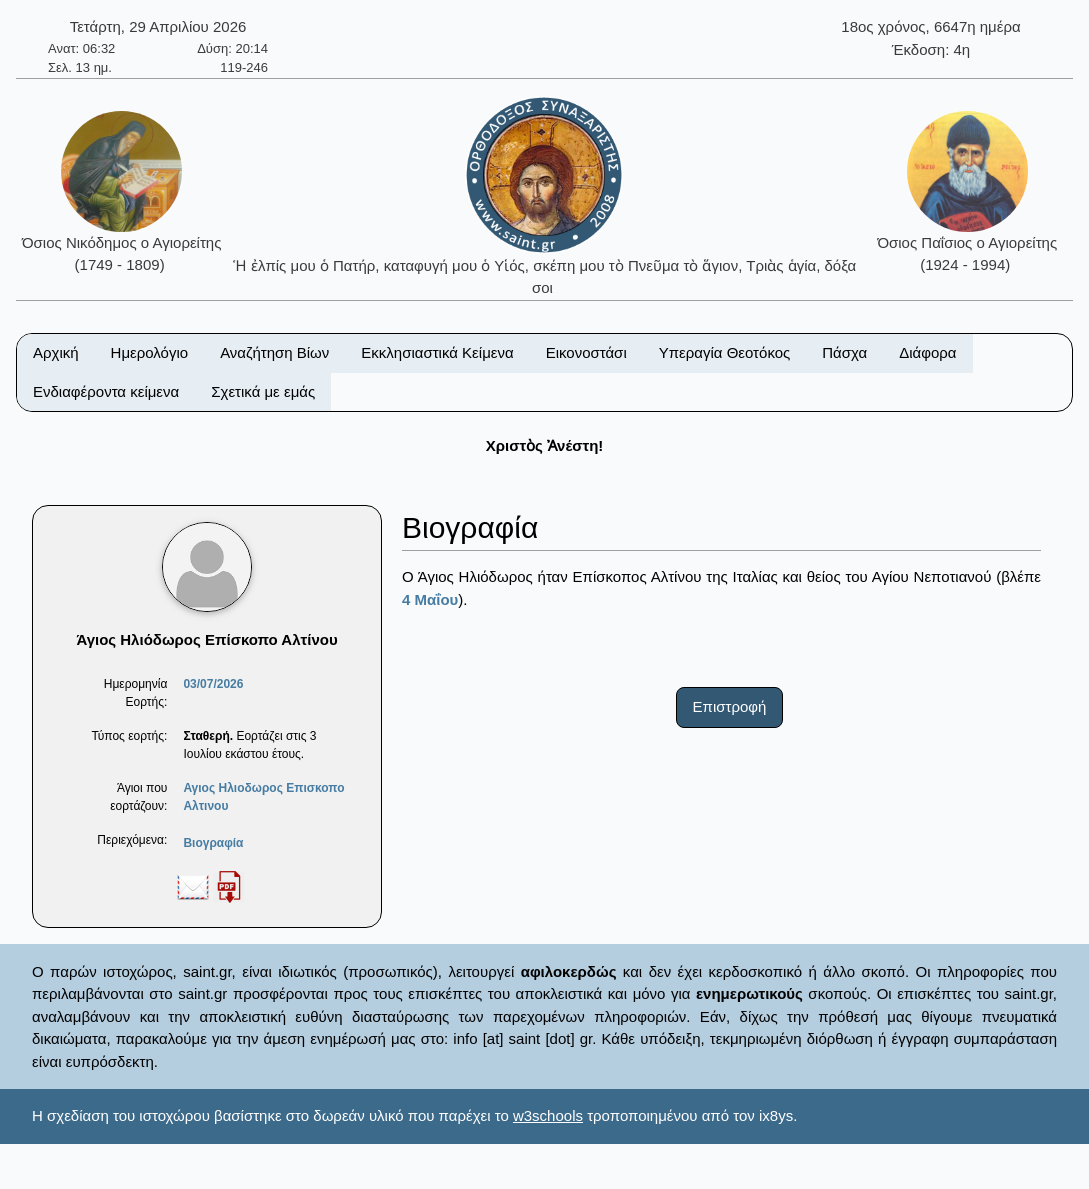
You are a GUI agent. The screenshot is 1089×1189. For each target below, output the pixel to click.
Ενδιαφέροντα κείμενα (106, 391)
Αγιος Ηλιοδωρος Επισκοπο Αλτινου (263, 797)
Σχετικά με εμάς (263, 391)
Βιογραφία (213, 843)
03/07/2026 (213, 684)
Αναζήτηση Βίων (274, 352)
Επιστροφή (730, 706)
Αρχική (56, 352)
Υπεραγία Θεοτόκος (725, 352)
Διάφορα (927, 352)
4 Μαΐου (430, 599)
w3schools (548, 1115)
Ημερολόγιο (150, 352)
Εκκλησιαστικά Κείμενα (437, 352)
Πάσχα (844, 352)
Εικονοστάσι (586, 352)
